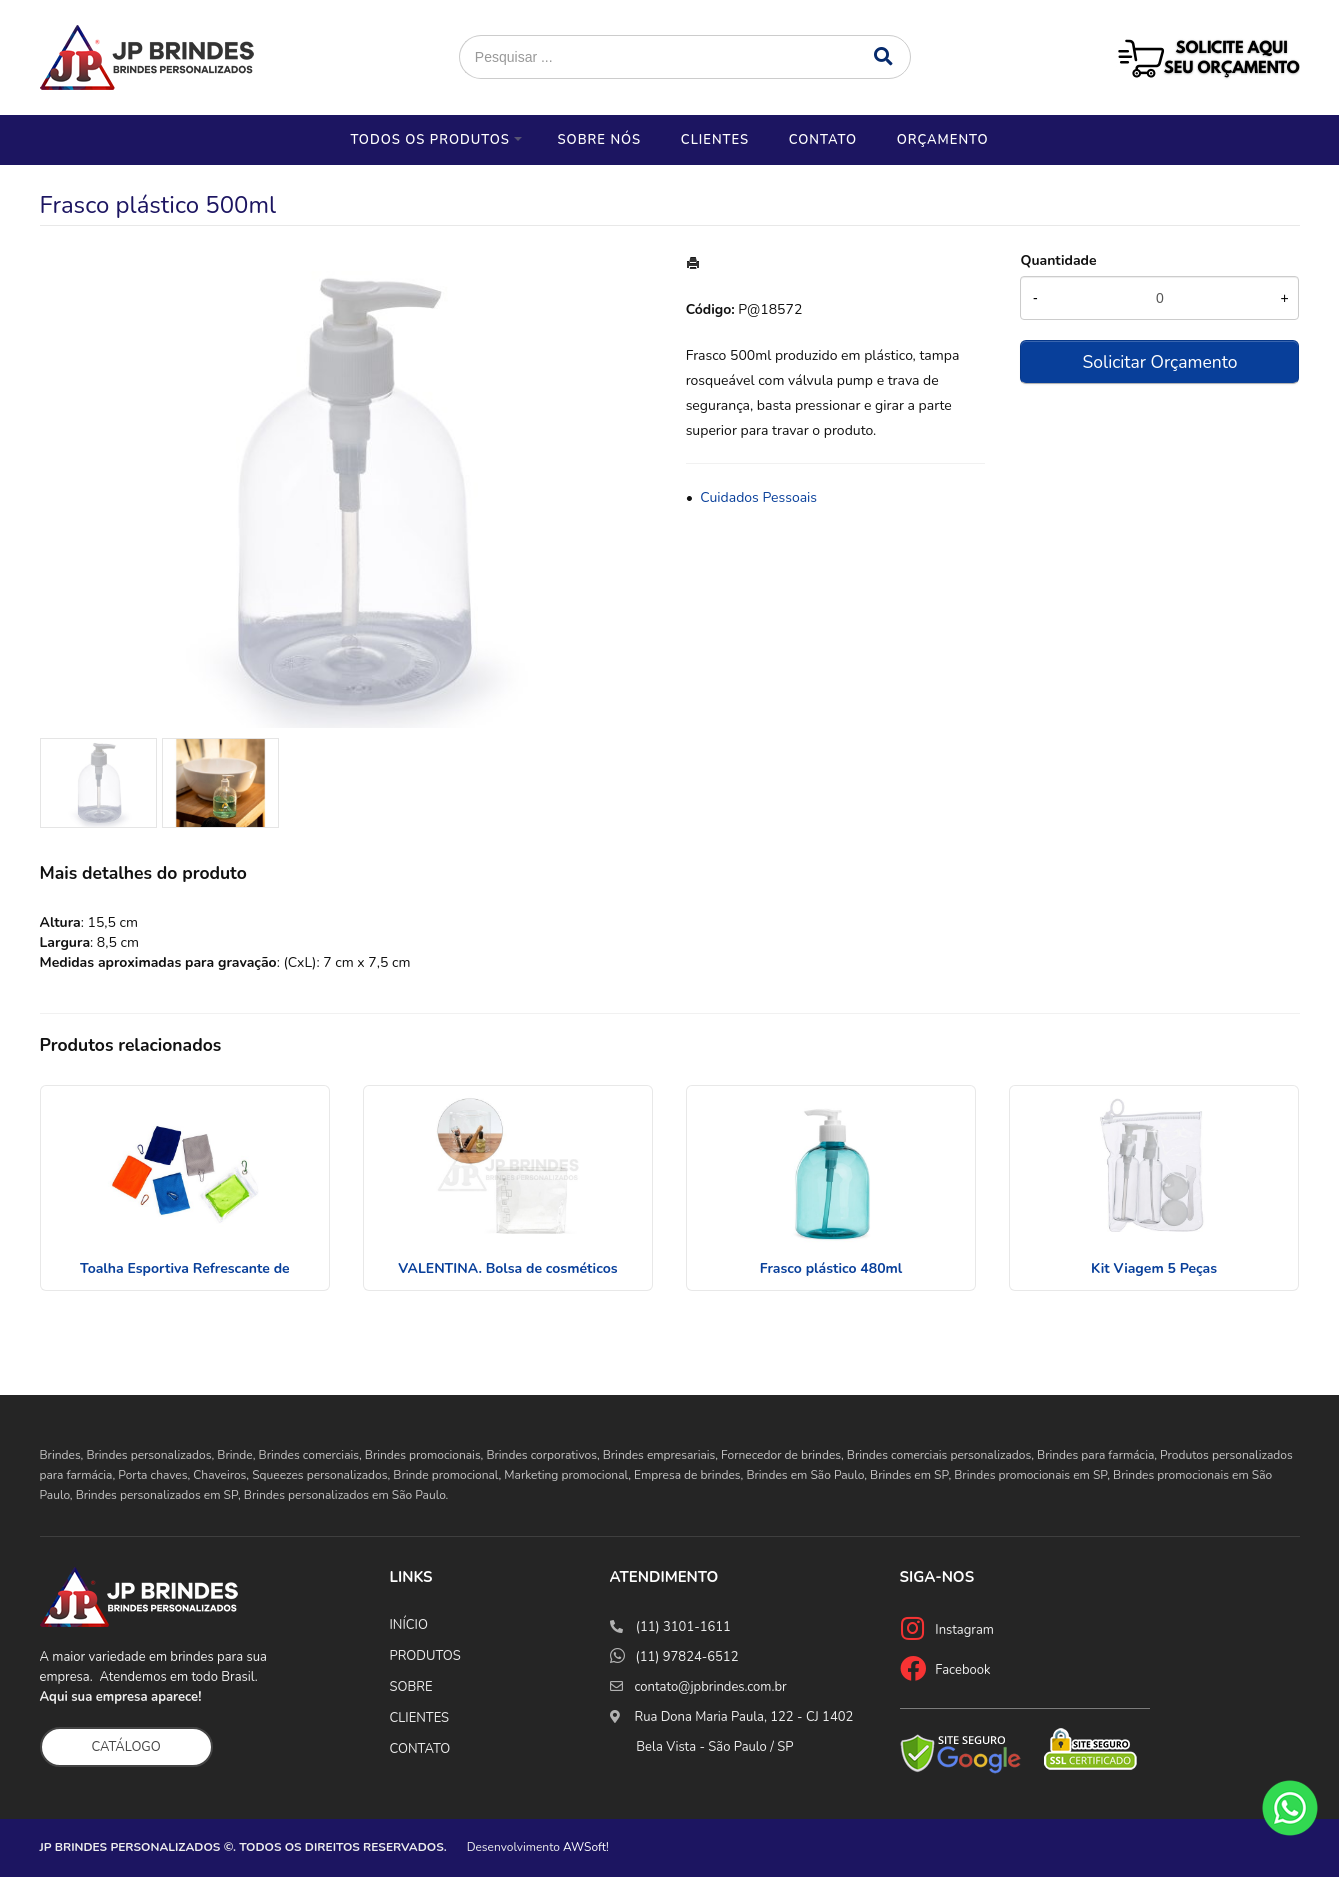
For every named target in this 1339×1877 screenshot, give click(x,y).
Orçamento (943, 140)
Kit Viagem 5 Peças (1154, 1268)
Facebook (962, 1670)
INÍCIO (409, 1625)
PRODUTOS (425, 1656)
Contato (823, 140)
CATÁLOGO (126, 1747)
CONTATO (420, 1749)
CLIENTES (420, 1718)
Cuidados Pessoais (758, 497)
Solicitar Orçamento (1159, 362)
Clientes (715, 140)
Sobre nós (599, 140)
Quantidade (1058, 260)
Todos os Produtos (429, 140)
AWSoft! (586, 1847)
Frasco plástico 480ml (831, 1268)
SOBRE (411, 1687)
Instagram (964, 1630)
